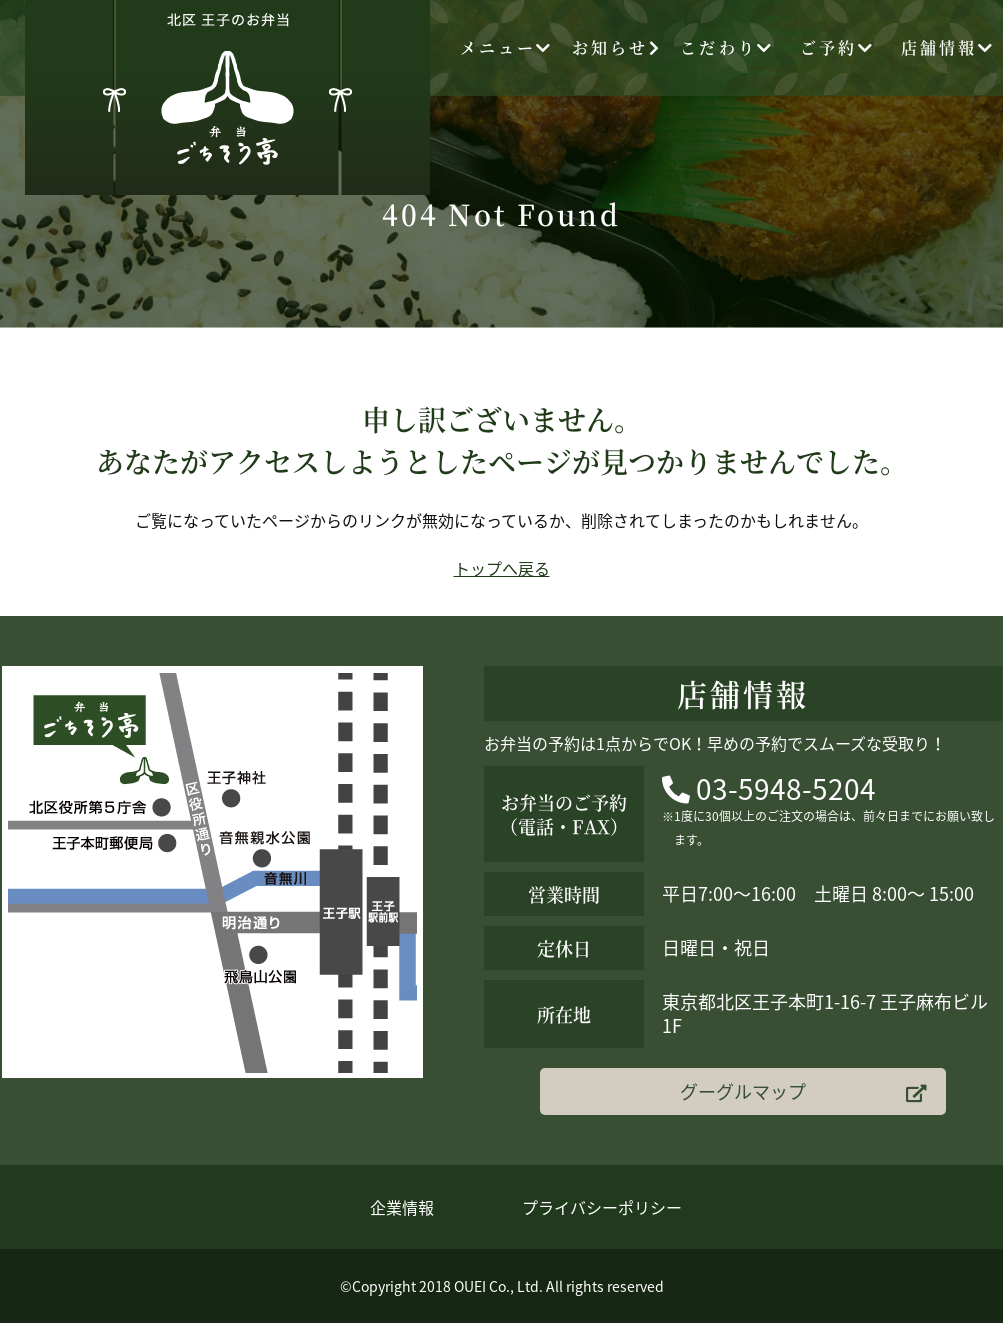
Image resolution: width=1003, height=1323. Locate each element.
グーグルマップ (803, 1091)
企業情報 (402, 1207)
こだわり (727, 47)
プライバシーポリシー (602, 1207)
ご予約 (837, 47)
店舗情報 (948, 47)
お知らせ (617, 47)
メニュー (507, 47)
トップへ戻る (502, 568)
